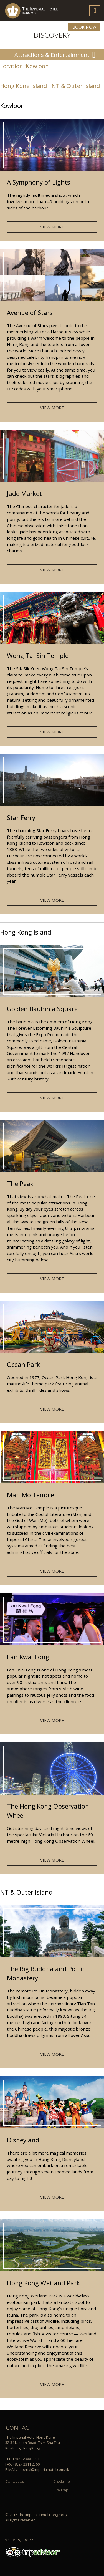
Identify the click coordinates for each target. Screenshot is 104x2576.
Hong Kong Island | (26, 86)
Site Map (61, 2489)
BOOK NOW (84, 27)
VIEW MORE (52, 226)
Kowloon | (40, 66)
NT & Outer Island (76, 86)
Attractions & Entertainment (52, 55)
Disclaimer (62, 2481)
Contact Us (14, 2481)
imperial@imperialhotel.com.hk (43, 2469)
